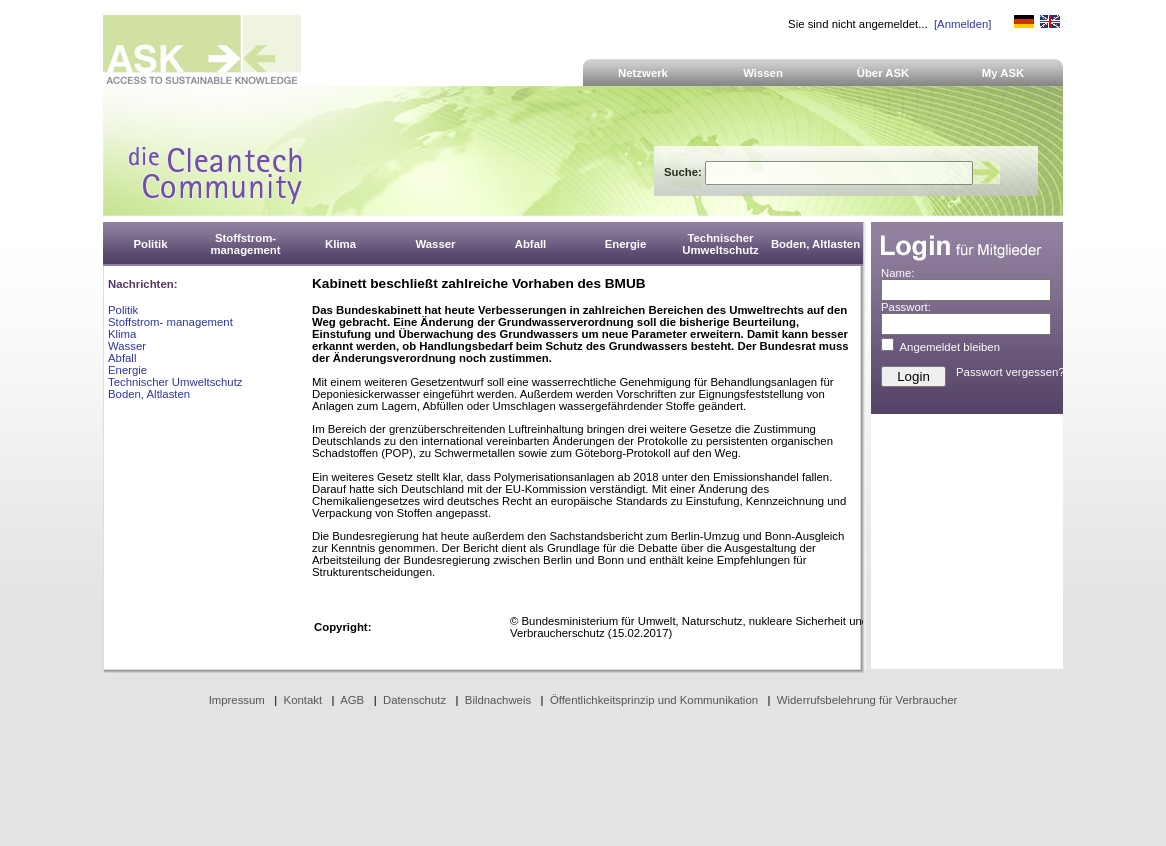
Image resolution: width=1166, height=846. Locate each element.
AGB (352, 700)
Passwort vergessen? (1010, 372)
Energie (127, 370)
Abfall (122, 358)
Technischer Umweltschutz (175, 382)
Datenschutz (414, 700)
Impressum (237, 700)
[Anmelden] (962, 24)
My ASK (1003, 73)
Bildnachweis (498, 700)
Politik (123, 310)
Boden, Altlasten (149, 394)
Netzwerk (643, 73)
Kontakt (303, 700)
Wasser (127, 346)
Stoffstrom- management (170, 322)
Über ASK (883, 73)
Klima (122, 334)
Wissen (763, 73)
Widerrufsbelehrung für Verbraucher (867, 700)
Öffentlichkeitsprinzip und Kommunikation (654, 700)
